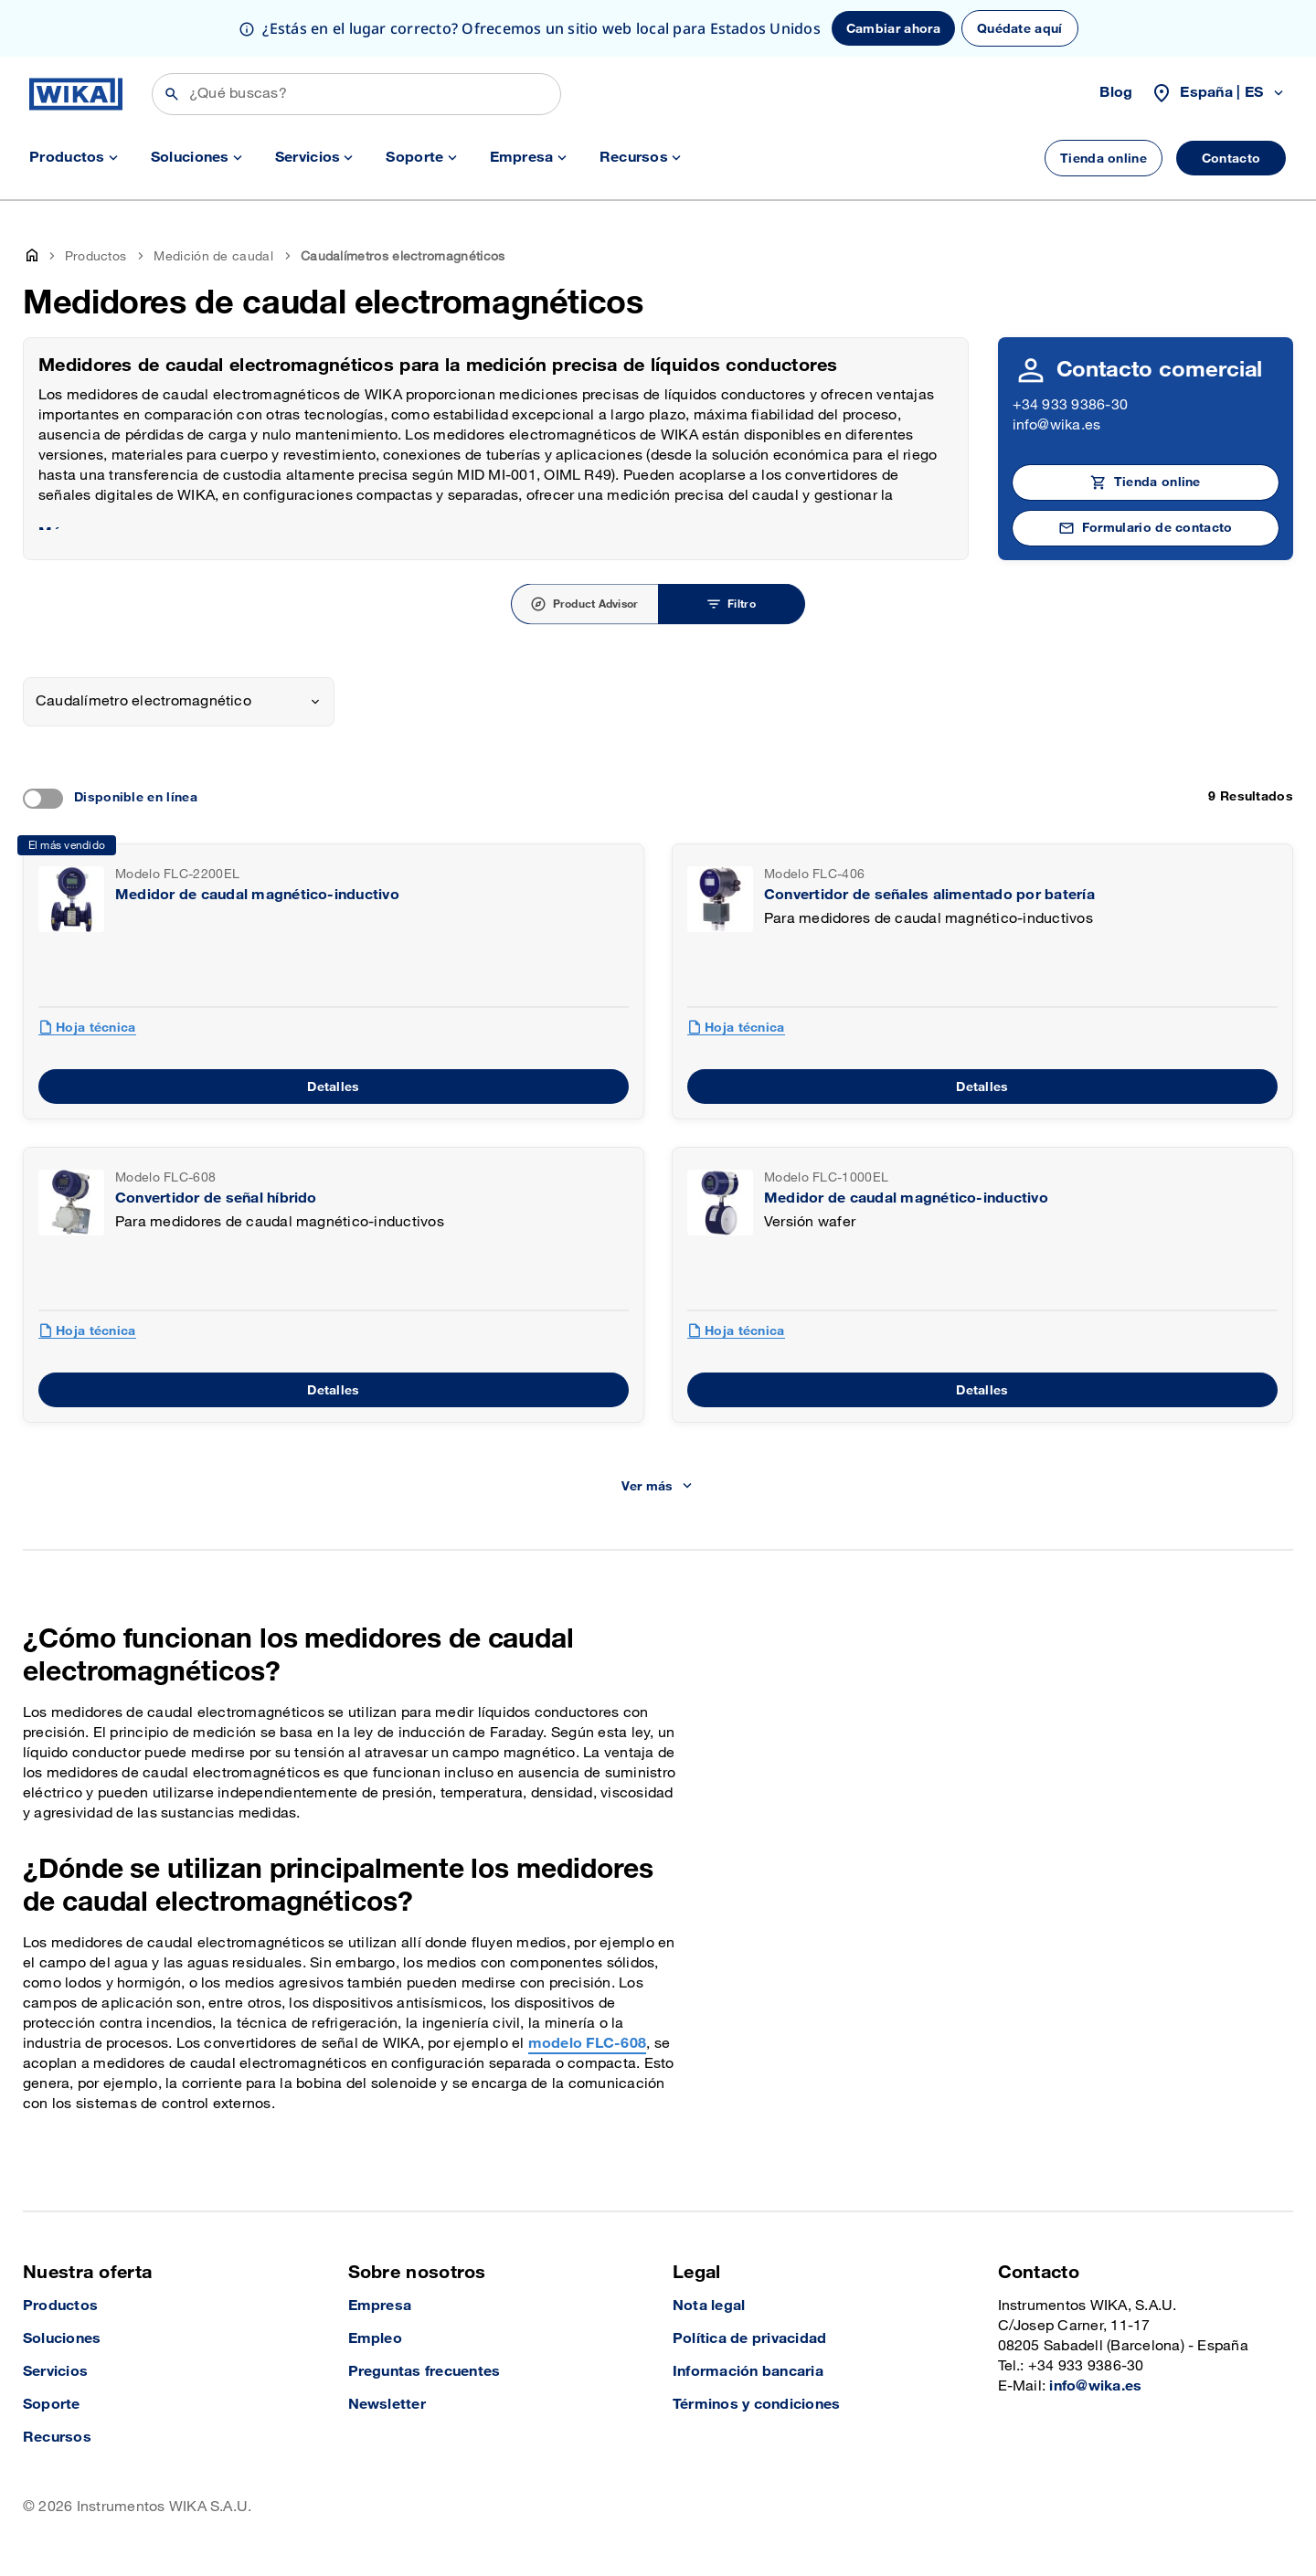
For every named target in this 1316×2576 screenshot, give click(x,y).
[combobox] (178, 701)
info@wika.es (1057, 425)
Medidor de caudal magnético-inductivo (257, 895)
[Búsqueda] (356, 94)
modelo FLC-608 (587, 2043)
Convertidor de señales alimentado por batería (929, 895)
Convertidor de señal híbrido (216, 1198)
